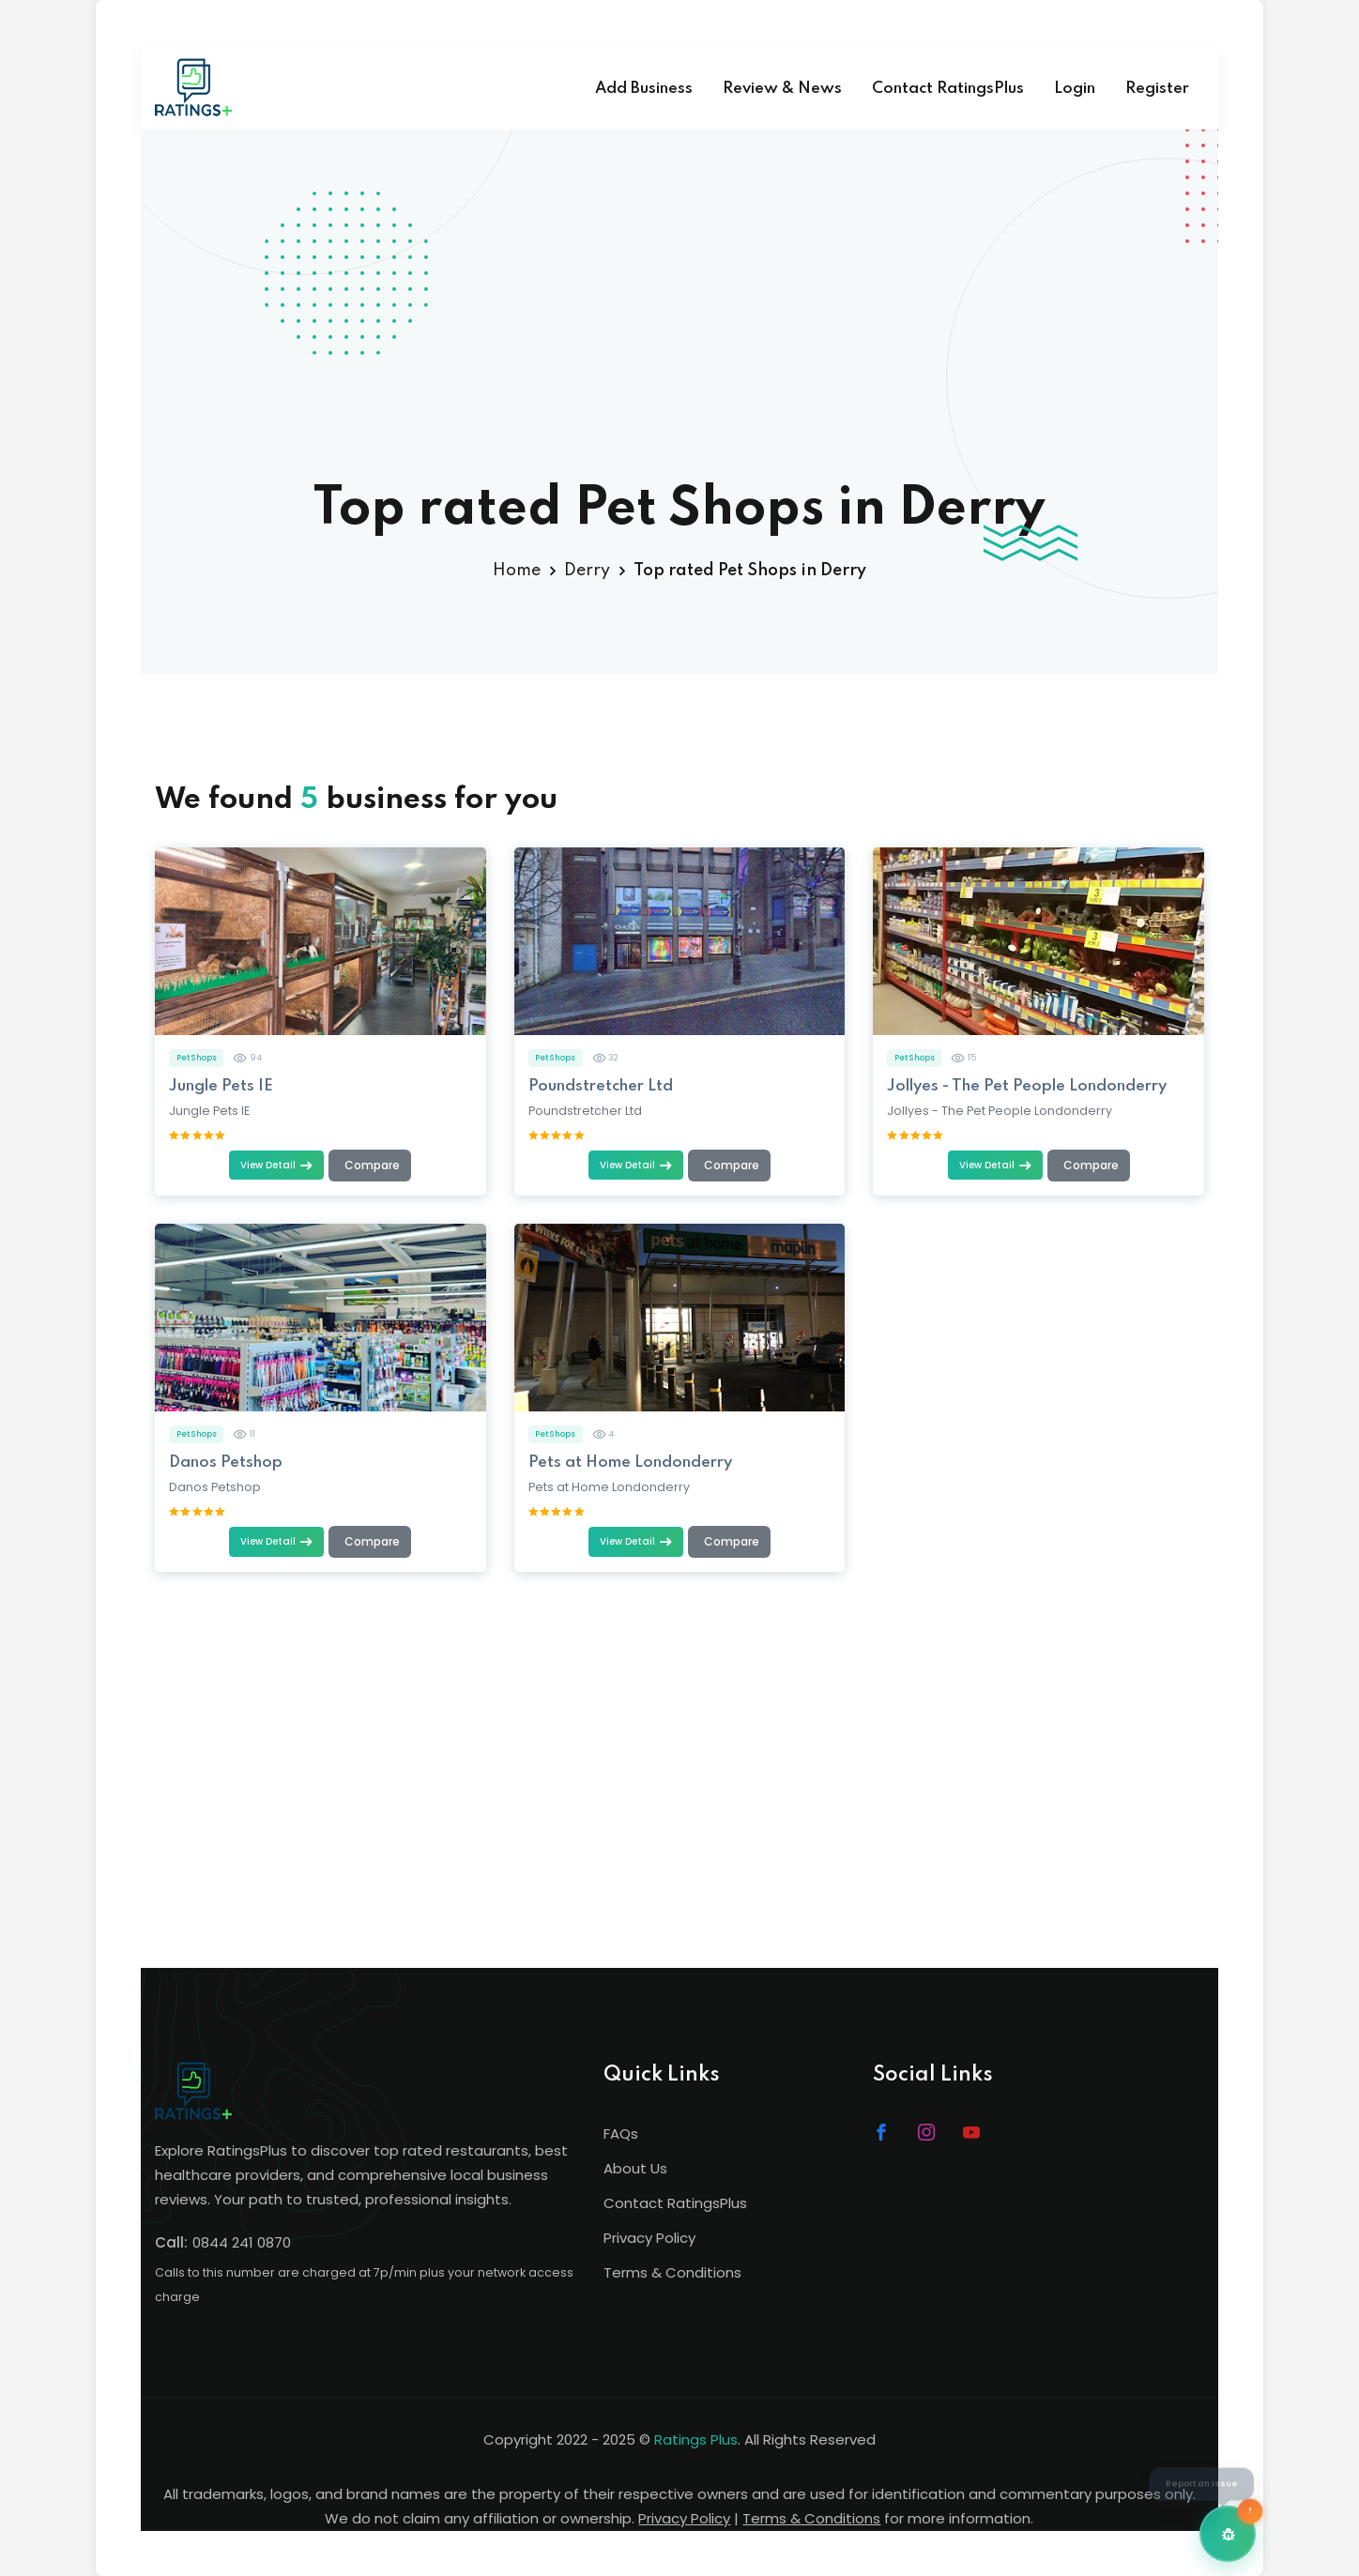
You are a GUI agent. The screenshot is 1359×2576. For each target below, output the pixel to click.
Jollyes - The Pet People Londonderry (1027, 1086)
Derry (587, 570)
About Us (635, 2168)
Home (517, 570)
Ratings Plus (696, 2439)
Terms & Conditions (672, 2272)
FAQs (620, 2133)
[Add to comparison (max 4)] (369, 1165)
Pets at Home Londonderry (630, 1463)
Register (1157, 89)
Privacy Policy (649, 2238)
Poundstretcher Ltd (600, 1086)
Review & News (782, 89)
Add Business (644, 89)
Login (1074, 89)
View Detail (276, 1165)
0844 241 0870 (241, 2242)
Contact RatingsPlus (948, 89)
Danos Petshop (225, 1463)
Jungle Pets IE (221, 1086)
